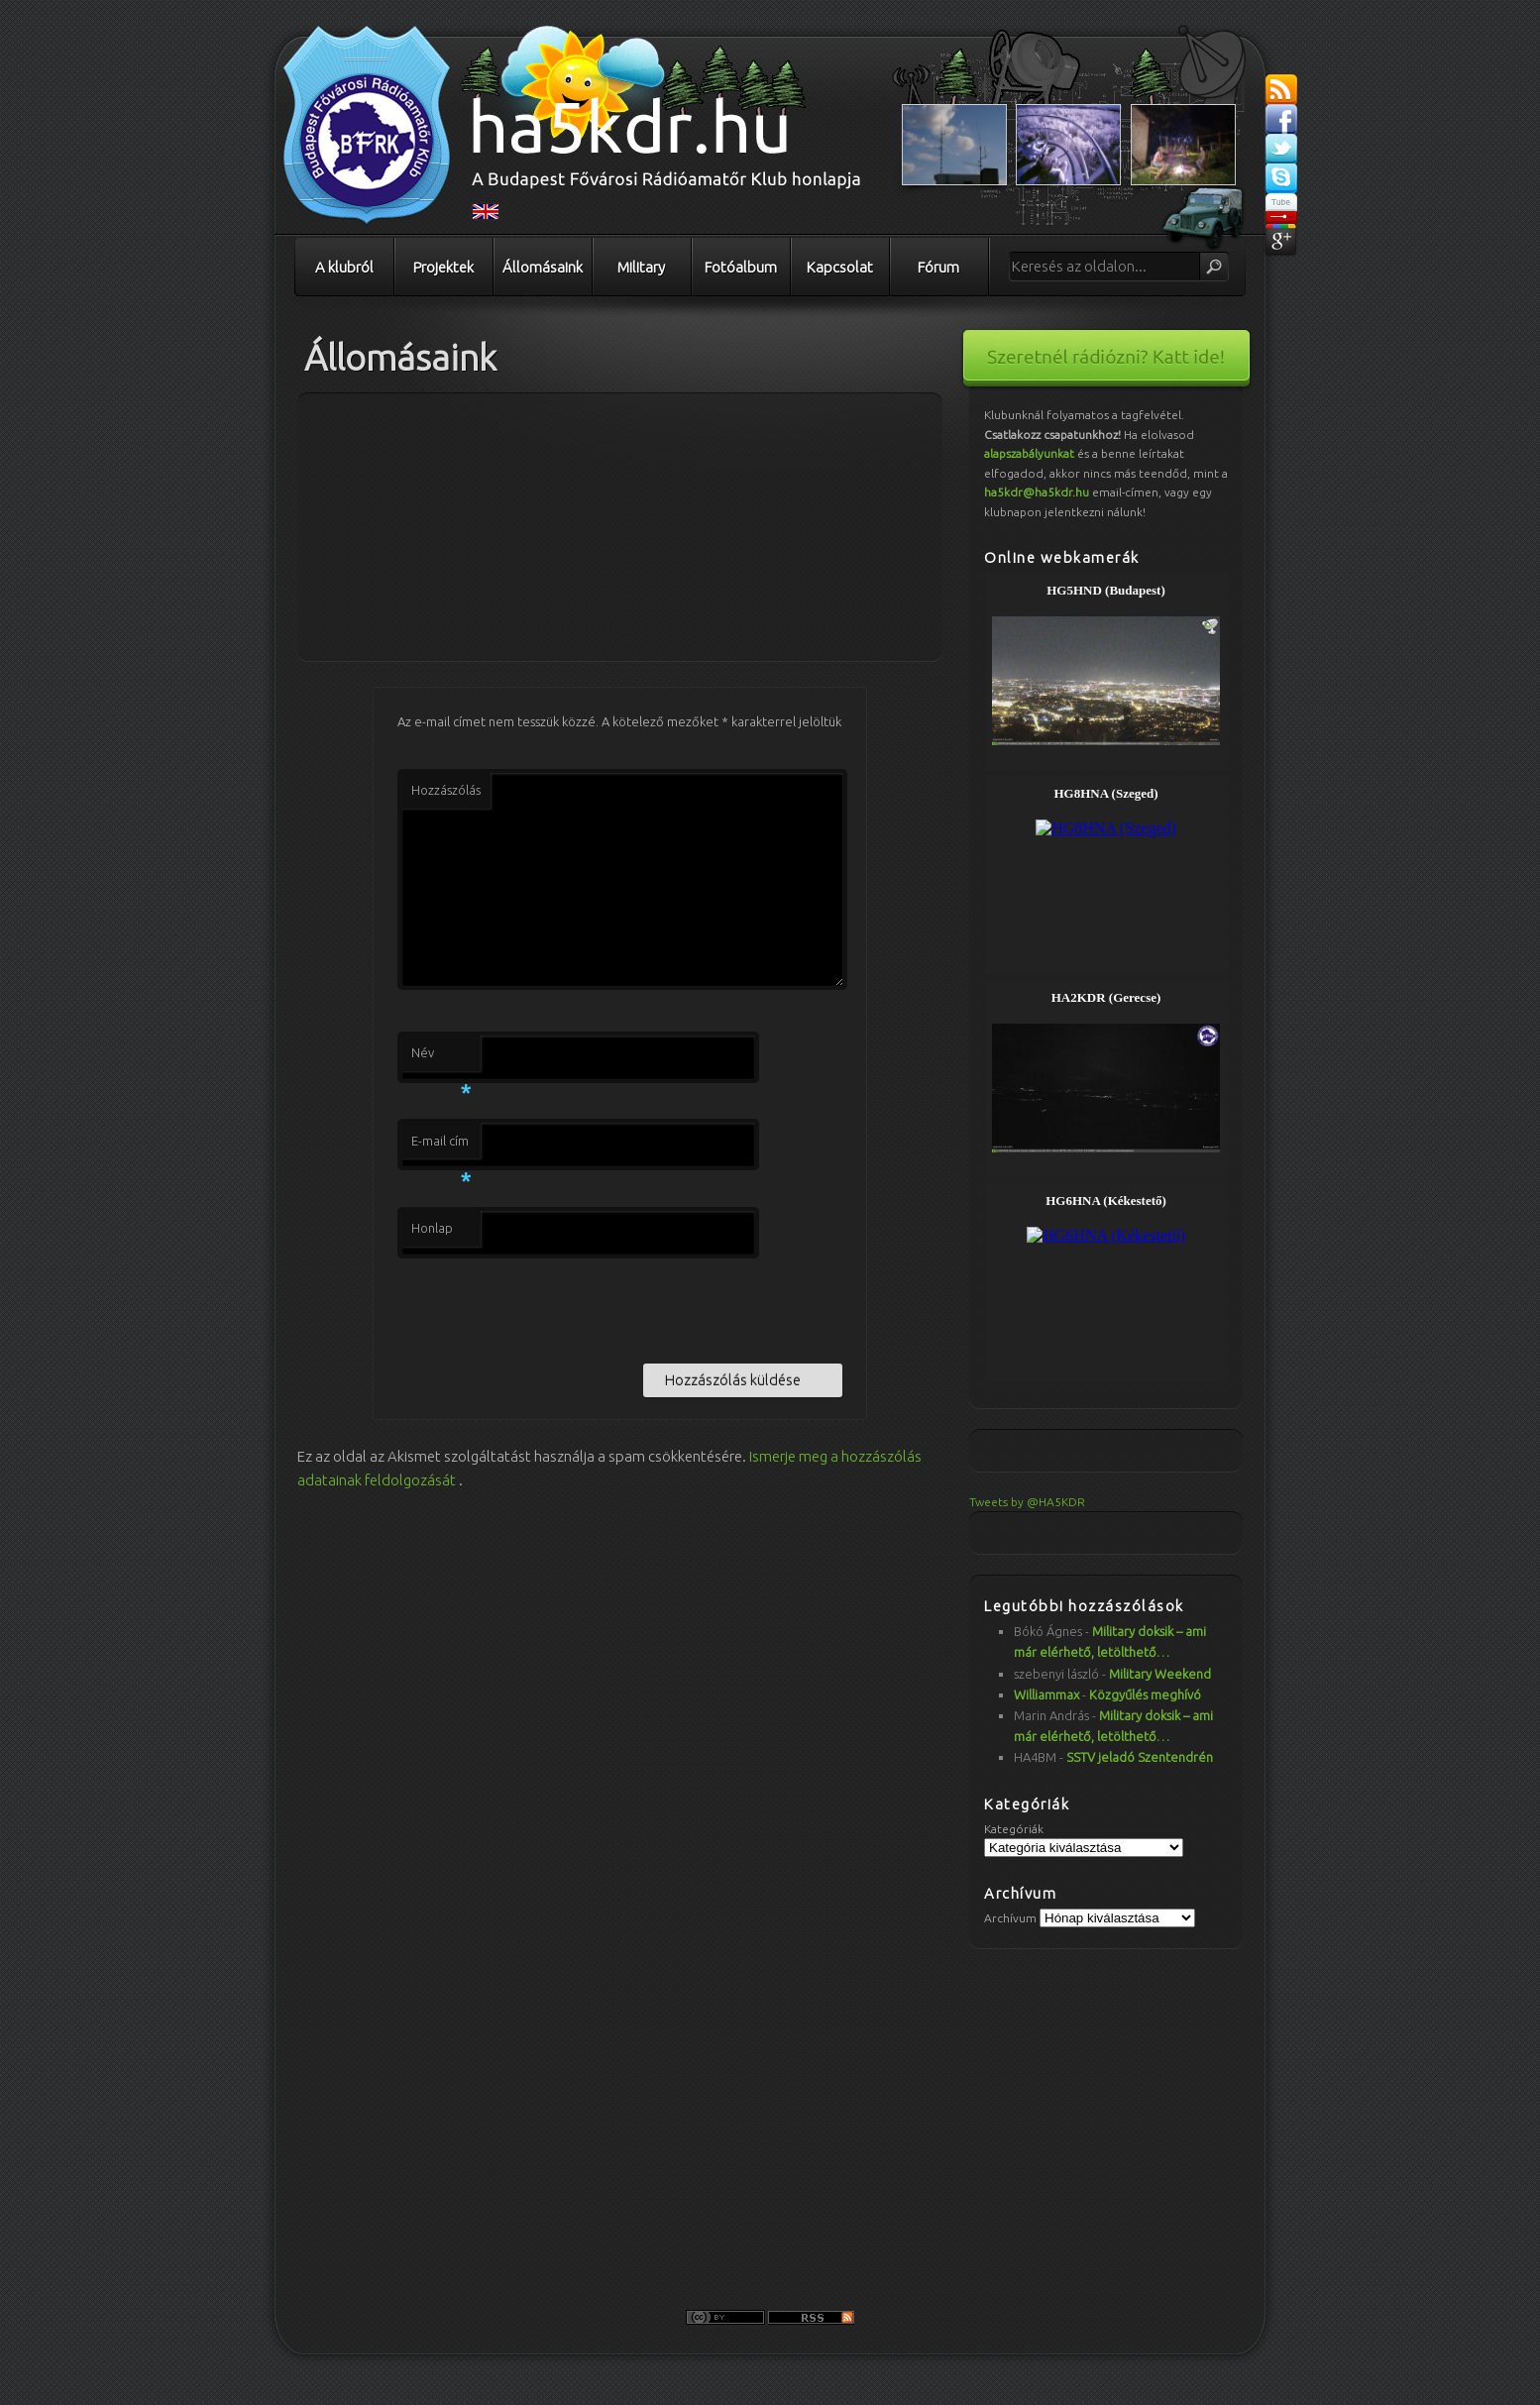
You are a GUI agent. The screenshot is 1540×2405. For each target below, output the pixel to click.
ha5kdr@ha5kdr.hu (1036, 492)
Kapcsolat (840, 267)
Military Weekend (1160, 1674)
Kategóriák (1014, 1828)
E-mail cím (441, 1146)
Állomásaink (542, 267)
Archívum (1010, 1918)
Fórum (938, 267)
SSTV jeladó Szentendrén (1139, 1757)
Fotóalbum (741, 267)
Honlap (432, 1228)
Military (641, 267)
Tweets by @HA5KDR (1027, 1501)
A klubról (344, 267)
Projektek (443, 267)
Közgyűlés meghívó (1145, 1694)
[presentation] (548, 1307)
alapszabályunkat (1029, 453)
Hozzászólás (446, 790)
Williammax (1046, 1694)
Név (441, 1058)
